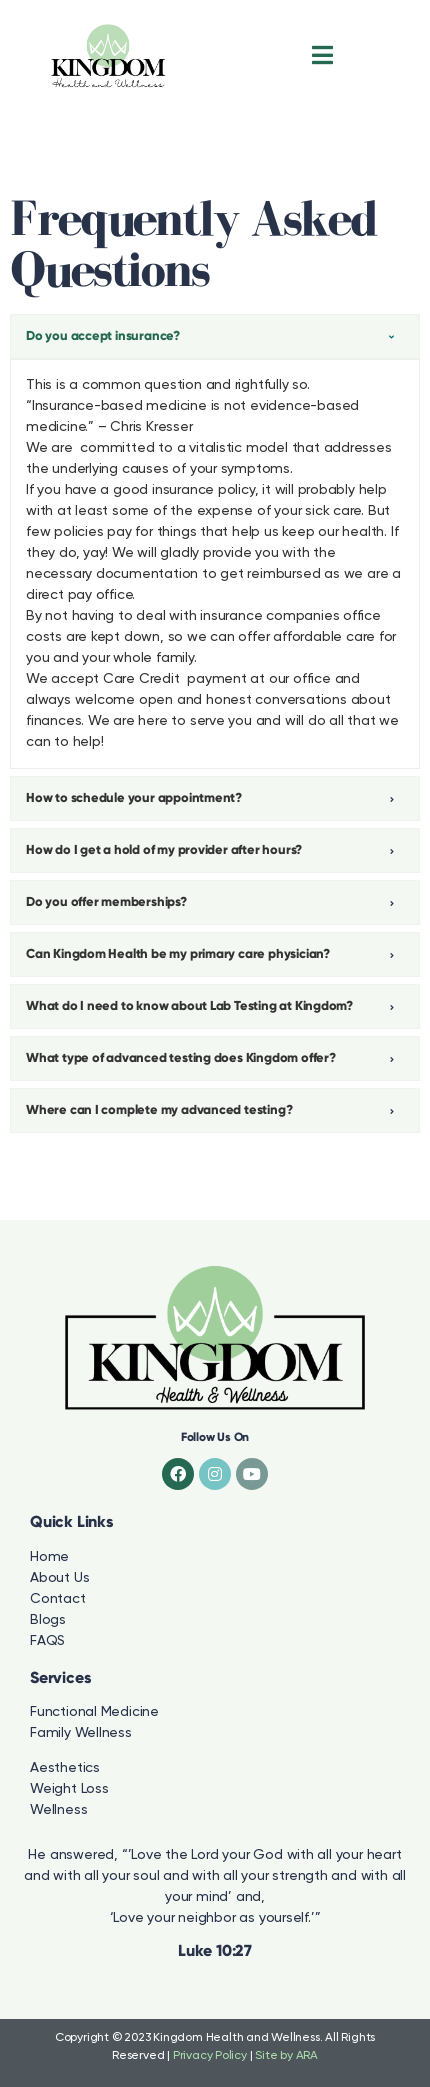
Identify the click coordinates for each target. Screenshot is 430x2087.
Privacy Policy (210, 2056)
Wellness (58, 1810)
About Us (59, 1578)
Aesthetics (65, 1768)
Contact (58, 1599)
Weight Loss (69, 1789)
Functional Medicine (94, 1712)
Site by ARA (286, 2056)
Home (49, 1557)
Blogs (48, 1620)
